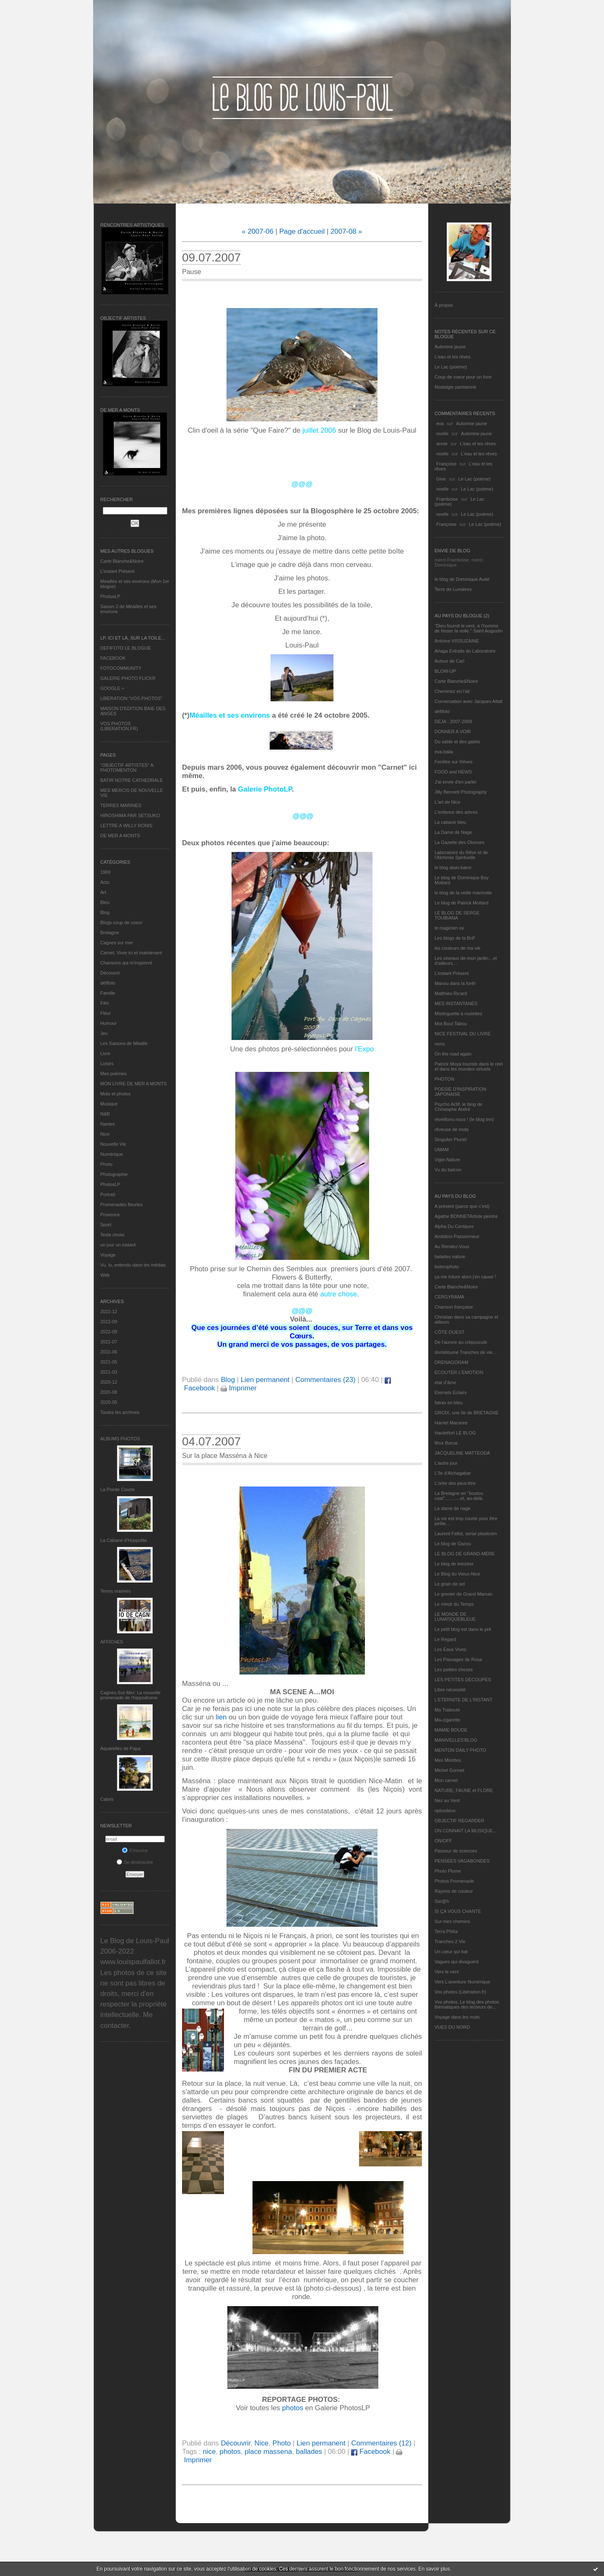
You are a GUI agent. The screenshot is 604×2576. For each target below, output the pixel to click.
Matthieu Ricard (451, 993)
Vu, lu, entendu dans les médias (133, 1264)
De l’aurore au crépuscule (461, 1342)
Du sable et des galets (457, 741)
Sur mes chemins (452, 1921)
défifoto (107, 982)
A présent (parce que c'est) (462, 1206)
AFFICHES (111, 1641)
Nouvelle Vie (113, 1144)
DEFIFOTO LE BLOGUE (125, 648)
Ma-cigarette (447, 1719)
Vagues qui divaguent (457, 1961)
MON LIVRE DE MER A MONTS (133, 1083)
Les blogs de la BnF (455, 938)
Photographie (114, 1174)
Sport (105, 1224)
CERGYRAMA (449, 1296)
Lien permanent (265, 1380)
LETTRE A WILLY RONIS (126, 825)
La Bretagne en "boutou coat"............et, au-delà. (459, 1496)
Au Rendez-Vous (452, 1246)
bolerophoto (447, 1266)
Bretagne (109, 932)
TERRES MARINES (120, 805)
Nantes (107, 1123)
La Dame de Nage (453, 832)
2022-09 (108, 1321)
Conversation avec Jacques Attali (468, 701)
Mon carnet (446, 1780)
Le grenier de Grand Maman (463, 1593)
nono (440, 1043)
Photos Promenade (454, 1881)
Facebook (370, 2452)
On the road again (453, 1053)
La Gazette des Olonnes (459, 842)
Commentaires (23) (325, 1380)
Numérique (111, 1154)
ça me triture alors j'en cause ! (465, 1276)
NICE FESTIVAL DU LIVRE (463, 1033)
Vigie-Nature (447, 1159)
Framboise (447, 499)
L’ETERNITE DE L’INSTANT (463, 1699)
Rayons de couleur (454, 1891)
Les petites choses (454, 1669)
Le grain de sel (450, 1583)
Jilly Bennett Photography (461, 791)
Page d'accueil (302, 231)
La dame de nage (453, 1508)
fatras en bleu (449, 1402)
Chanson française (454, 1306)
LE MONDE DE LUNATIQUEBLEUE (455, 1617)
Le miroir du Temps (454, 1604)
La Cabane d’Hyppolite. (124, 1540)
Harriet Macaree (451, 1422)
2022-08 (108, 1331)
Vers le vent (446, 1971)
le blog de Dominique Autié (462, 579)
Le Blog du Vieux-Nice (457, 1573)
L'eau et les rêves (453, 356)
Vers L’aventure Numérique (462, 1981)
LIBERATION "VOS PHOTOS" (131, 698)
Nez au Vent (447, 1800)
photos (292, 2408)
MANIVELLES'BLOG (456, 1740)
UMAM (442, 1149)
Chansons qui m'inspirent (126, 962)
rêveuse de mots (452, 1129)
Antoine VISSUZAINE (457, 640)
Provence (110, 1214)
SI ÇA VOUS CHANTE (458, 1911)
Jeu (104, 1033)
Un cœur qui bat (451, 1951)
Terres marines (115, 1591)
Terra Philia (446, 1931)
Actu (104, 882)
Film (104, 1003)
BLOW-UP (445, 671)
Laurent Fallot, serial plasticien (466, 1533)
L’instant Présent (117, 571)
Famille (107, 992)
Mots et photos (115, 1093)
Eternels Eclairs (450, 1392)
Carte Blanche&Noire (121, 561)
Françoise (446, 463)
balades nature (450, 1256)
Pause (191, 271)
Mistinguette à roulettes (458, 1013)
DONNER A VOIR (453, 731)
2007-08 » (346, 231)
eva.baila (444, 751)
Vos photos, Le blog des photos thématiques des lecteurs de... (467, 2004)
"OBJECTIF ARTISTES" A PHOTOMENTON (126, 768)
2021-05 (108, 1361)
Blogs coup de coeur (121, 922)
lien (221, 1717)
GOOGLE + (112, 688)
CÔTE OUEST (450, 1332)
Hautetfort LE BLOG (455, 1432)
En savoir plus (434, 2569)
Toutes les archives (120, 1412)
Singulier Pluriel (450, 1139)
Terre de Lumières (453, 589)
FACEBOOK (113, 658)
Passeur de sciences (456, 1850)
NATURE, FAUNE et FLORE (464, 1790)
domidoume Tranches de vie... (465, 1352)
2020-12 (108, 1382)
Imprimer (239, 1388)
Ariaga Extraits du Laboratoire (465, 650)
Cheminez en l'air (452, 691)
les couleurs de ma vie (457, 948)
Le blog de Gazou (453, 1543)
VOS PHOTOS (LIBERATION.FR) (119, 726)
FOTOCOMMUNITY (120, 668)
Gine (441, 478)
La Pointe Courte (117, 1489)
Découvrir (110, 972)
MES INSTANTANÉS (456, 1003)
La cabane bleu (450, 822)
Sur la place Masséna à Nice (225, 1455)
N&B (105, 1113)
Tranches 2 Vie (450, 1941)
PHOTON (444, 1079)
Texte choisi (112, 1234)
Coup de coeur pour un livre (463, 376)
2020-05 (108, 1402)
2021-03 (108, 1371)
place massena (268, 2452)
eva (440, 423)
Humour (108, 1023)
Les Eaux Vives (450, 1649)
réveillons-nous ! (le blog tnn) (464, 1119)
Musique (109, 1103)
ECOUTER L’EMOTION (459, 1372)
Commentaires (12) (381, 2443)
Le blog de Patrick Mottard (461, 902)
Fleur (105, 1013)
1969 (105, 872)
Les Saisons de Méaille (124, 1043)
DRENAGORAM (451, 1362)
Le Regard (445, 1639)
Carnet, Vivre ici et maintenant (131, 952)
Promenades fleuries (121, 1204)
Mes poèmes (113, 1073)
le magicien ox (449, 927)
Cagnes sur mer (116, 942)
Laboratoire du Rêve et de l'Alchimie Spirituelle (461, 855)
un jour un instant (117, 1244)
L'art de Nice (447, 802)
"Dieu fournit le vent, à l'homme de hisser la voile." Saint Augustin (468, 628)
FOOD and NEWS (453, 771)
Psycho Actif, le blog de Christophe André (458, 1107)
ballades (309, 2452)
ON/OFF (443, 1840)
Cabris (107, 1799)
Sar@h (442, 1901)
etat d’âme (445, 1382)
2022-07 (108, 1341)
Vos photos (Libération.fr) (460, 1991)
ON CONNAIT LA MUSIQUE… (466, 1830)
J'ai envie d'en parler (455, 781)
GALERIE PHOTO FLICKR (128, 678)
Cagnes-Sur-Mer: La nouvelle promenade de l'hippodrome (130, 1695)
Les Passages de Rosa (458, 1659)
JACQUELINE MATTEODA (462, 1452)
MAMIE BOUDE (451, 1729)
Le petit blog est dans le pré (463, 1629)
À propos (444, 305)
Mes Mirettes (448, 1760)
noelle (442, 433)
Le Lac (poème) (451, 366)
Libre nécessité (450, 1689)
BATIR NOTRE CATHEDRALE (131, 780)
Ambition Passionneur (457, 1236)
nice (209, 2452)
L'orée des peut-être (455, 1483)
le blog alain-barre (453, 867)
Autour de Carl (449, 661)
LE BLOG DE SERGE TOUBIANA (457, 915)
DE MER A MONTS (120, 835)
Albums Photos (120, 1438)
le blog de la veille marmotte (463, 892)
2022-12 (108, 1311)
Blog (104, 912)
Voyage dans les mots (457, 2017)
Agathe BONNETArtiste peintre (466, 1216)
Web (104, 1275)
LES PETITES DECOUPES (463, 1679)
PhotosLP (110, 596)
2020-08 (108, 1392)
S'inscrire (135, 1850)
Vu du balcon (448, 1169)
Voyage (108, 1254)
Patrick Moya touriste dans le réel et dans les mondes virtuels (469, 1066)
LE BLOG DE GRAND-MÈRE (465, 1553)
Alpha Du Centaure (454, 1226)
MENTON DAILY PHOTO (460, 1750)
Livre (105, 1053)
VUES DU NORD (452, 2027)
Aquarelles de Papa (120, 1748)
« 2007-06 (257, 231)
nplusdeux (445, 1810)
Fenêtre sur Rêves (453, 761)
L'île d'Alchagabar (453, 1473)
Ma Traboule (447, 1709)
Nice (104, 1133)
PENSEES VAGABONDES (462, 1860)
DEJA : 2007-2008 (453, 721)
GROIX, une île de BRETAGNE (467, 1412)
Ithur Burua (446, 1442)
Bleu (104, 902)
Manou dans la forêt (455, 983)
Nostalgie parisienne (455, 386)
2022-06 (108, 1351)
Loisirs (107, 1063)
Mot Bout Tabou (451, 1023)
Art (103, 892)
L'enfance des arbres (456, 812)
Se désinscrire (135, 1862)
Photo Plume (448, 1870)
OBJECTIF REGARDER (459, 1820)
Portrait (107, 1194)
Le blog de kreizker (454, 1563)
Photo (106, 1164)
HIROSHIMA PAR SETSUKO (130, 815)
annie (442, 443)
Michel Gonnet (449, 1770)
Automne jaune (450, 346)
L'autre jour (446, 1463)
